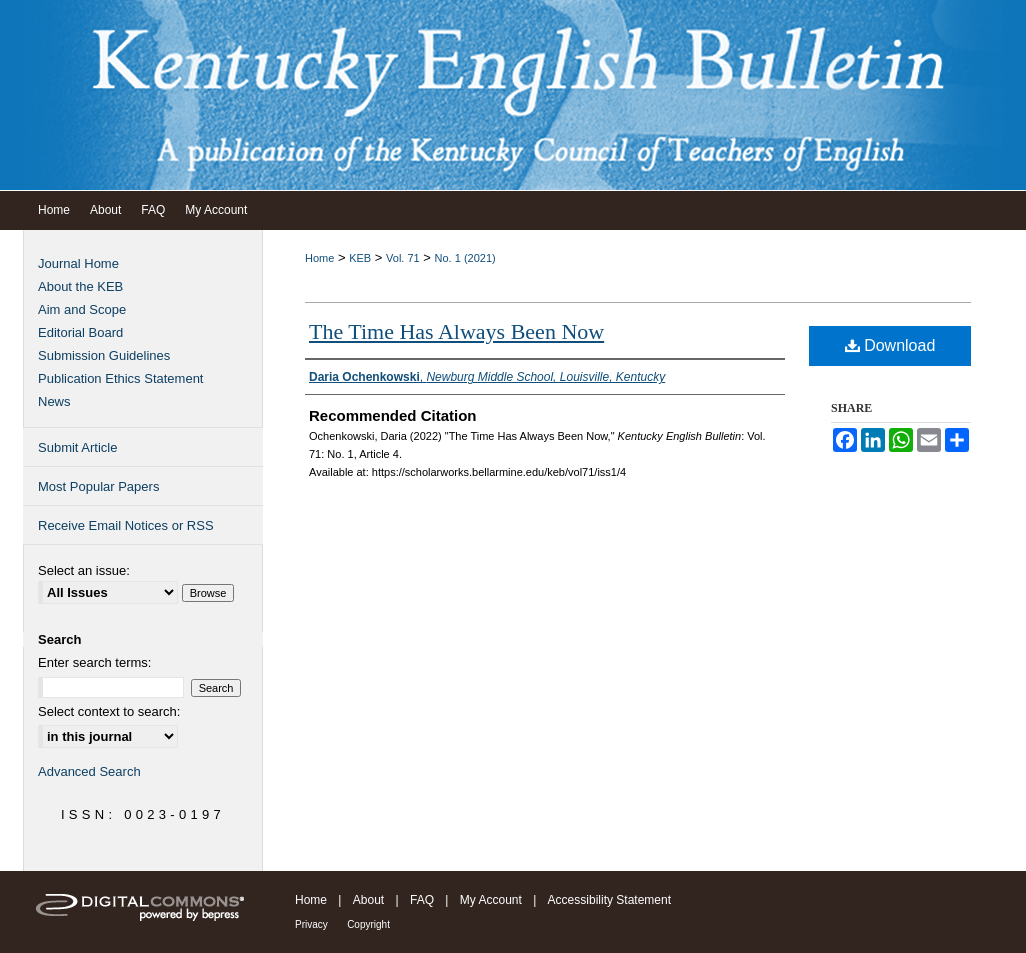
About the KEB (80, 286)
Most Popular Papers (98, 486)
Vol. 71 (403, 258)
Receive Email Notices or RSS (126, 525)
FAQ (422, 900)
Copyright (368, 924)
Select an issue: (84, 570)
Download (890, 345)
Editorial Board (80, 332)
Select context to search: (109, 711)
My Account (491, 900)
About (368, 900)
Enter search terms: (94, 662)
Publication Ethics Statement (120, 378)
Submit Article (77, 447)
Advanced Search (89, 771)
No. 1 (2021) (465, 258)
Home (319, 258)
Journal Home (78, 263)
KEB (360, 258)
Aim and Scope (82, 309)
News (54, 401)
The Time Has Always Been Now (456, 331)
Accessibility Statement (609, 900)
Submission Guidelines (104, 355)
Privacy (311, 924)
